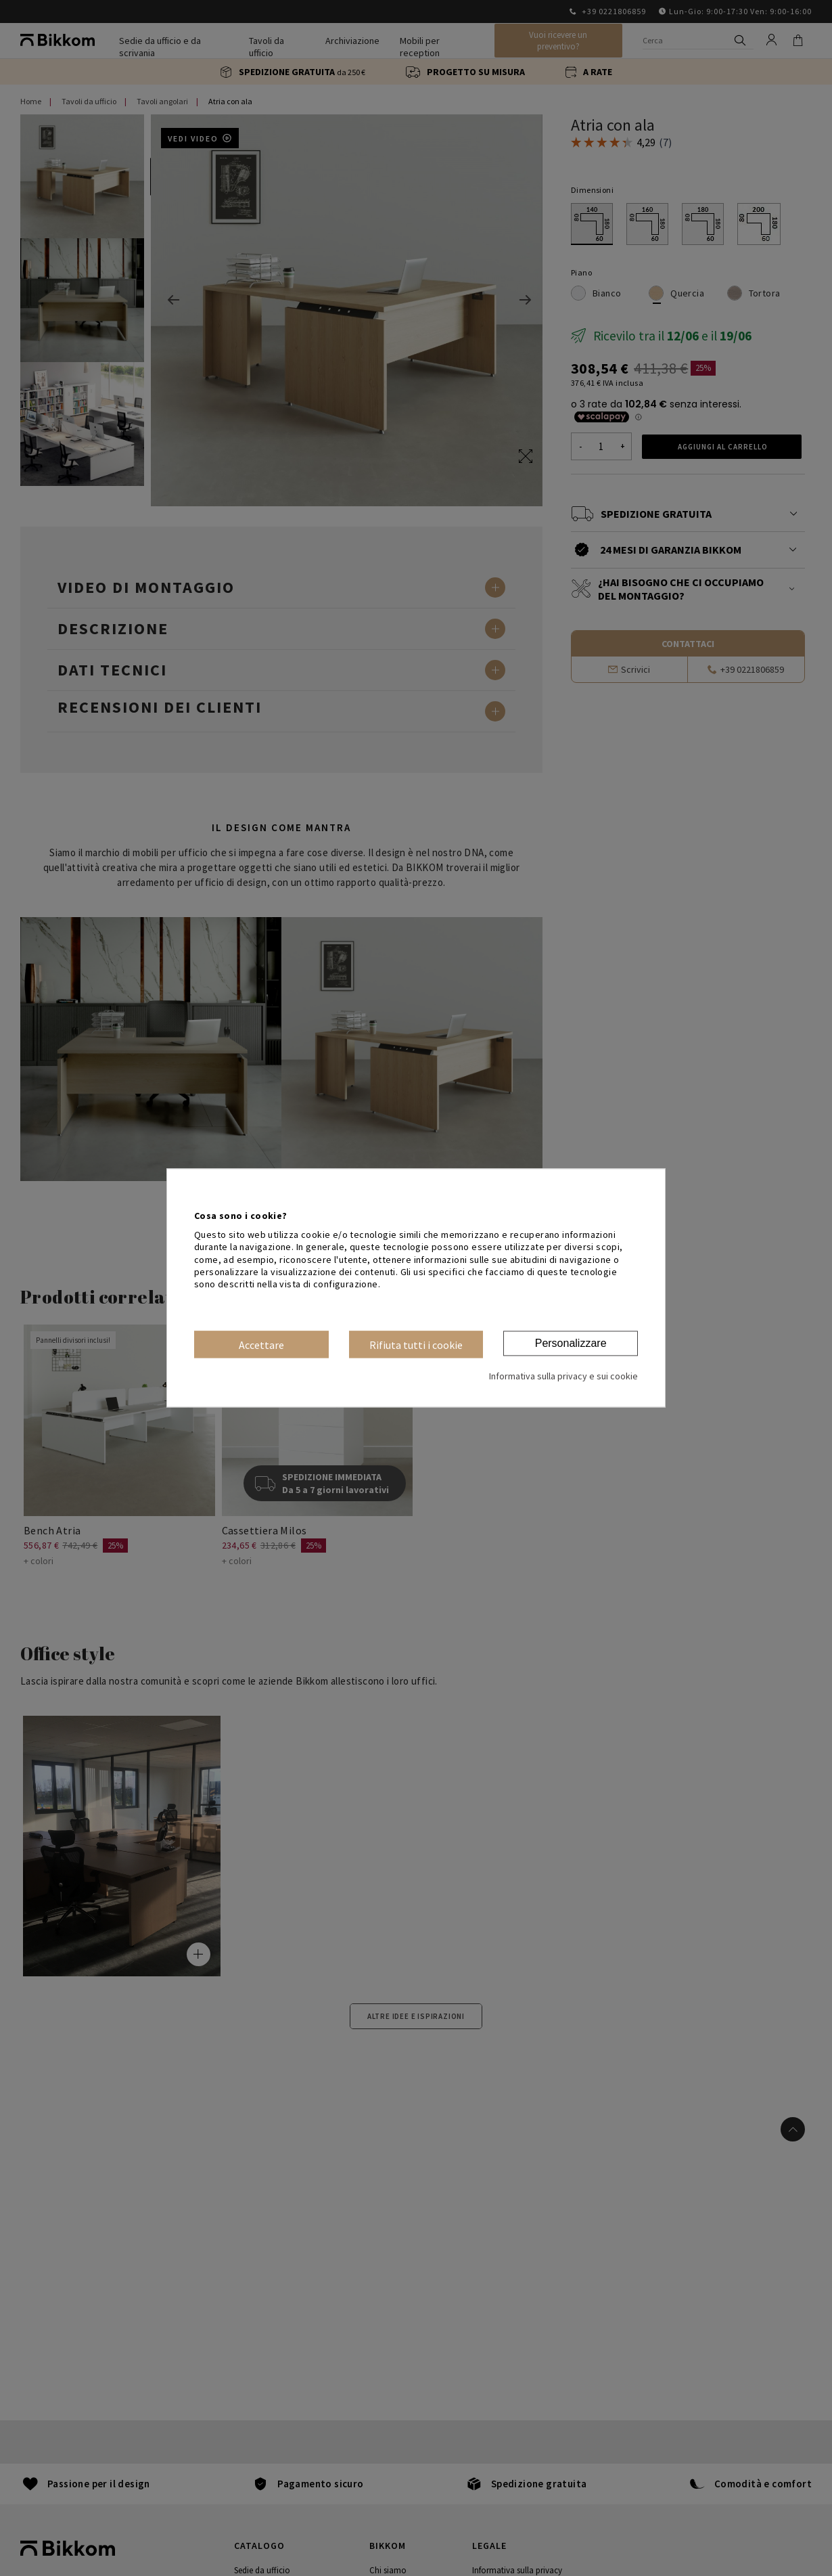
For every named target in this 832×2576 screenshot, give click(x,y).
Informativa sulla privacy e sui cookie (563, 1377)
